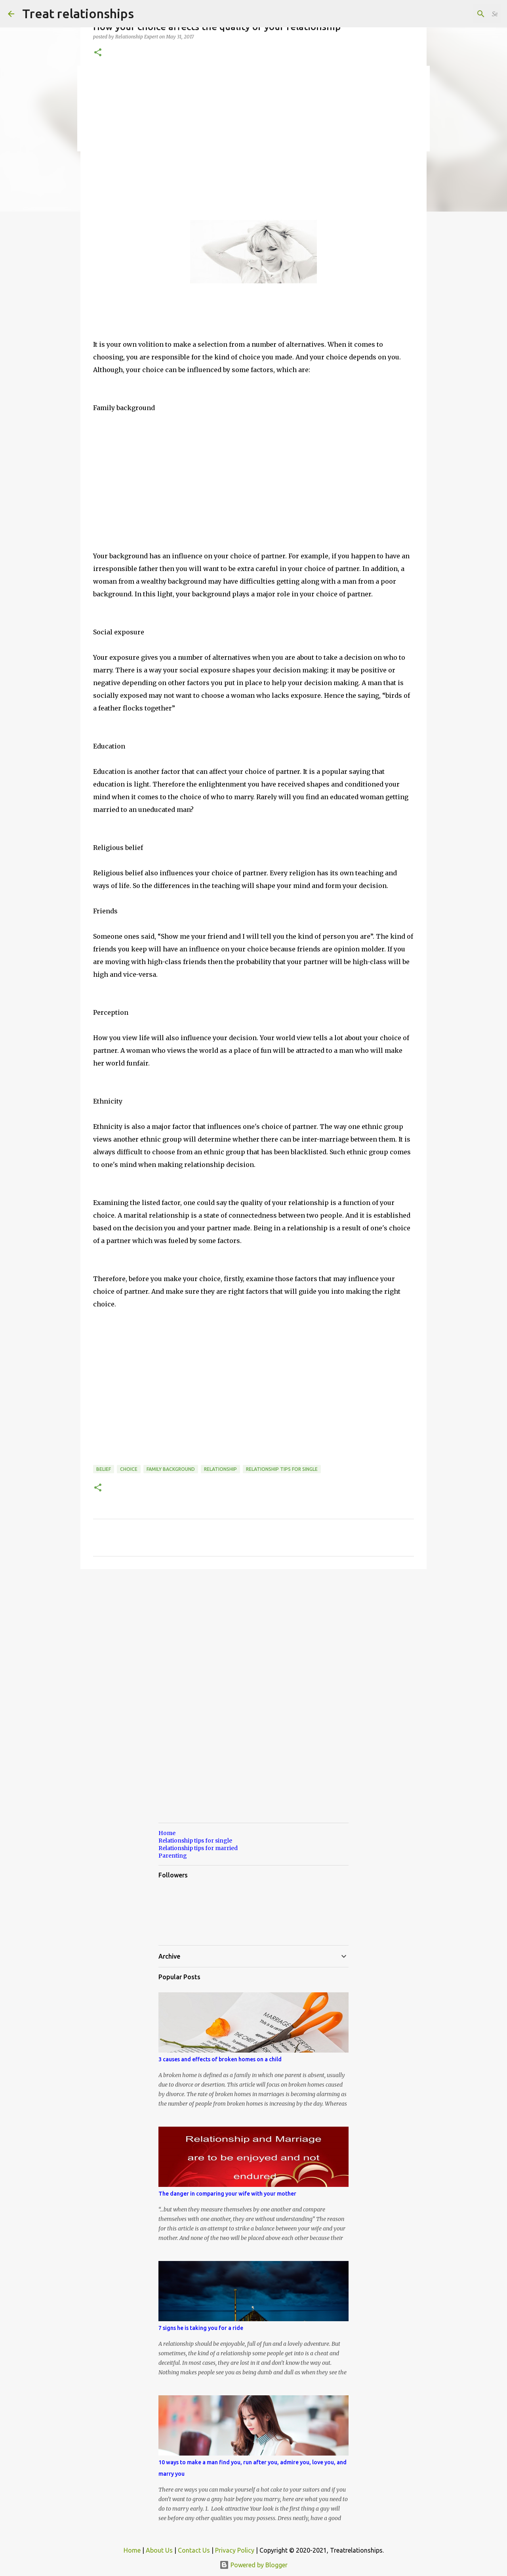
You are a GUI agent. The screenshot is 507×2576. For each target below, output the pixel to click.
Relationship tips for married (198, 1848)
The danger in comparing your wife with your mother (227, 2193)
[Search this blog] (459, 13)
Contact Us (194, 2550)
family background (171, 1469)
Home (166, 1833)
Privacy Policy (234, 2550)
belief (103, 1469)
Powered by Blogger (253, 2564)
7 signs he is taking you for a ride (200, 2328)
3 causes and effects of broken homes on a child (220, 2059)
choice (128, 1469)
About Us (159, 2550)
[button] (98, 53)
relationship (220, 1469)
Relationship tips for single (282, 1469)
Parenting (172, 1855)
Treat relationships (78, 13)
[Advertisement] (253, 139)
